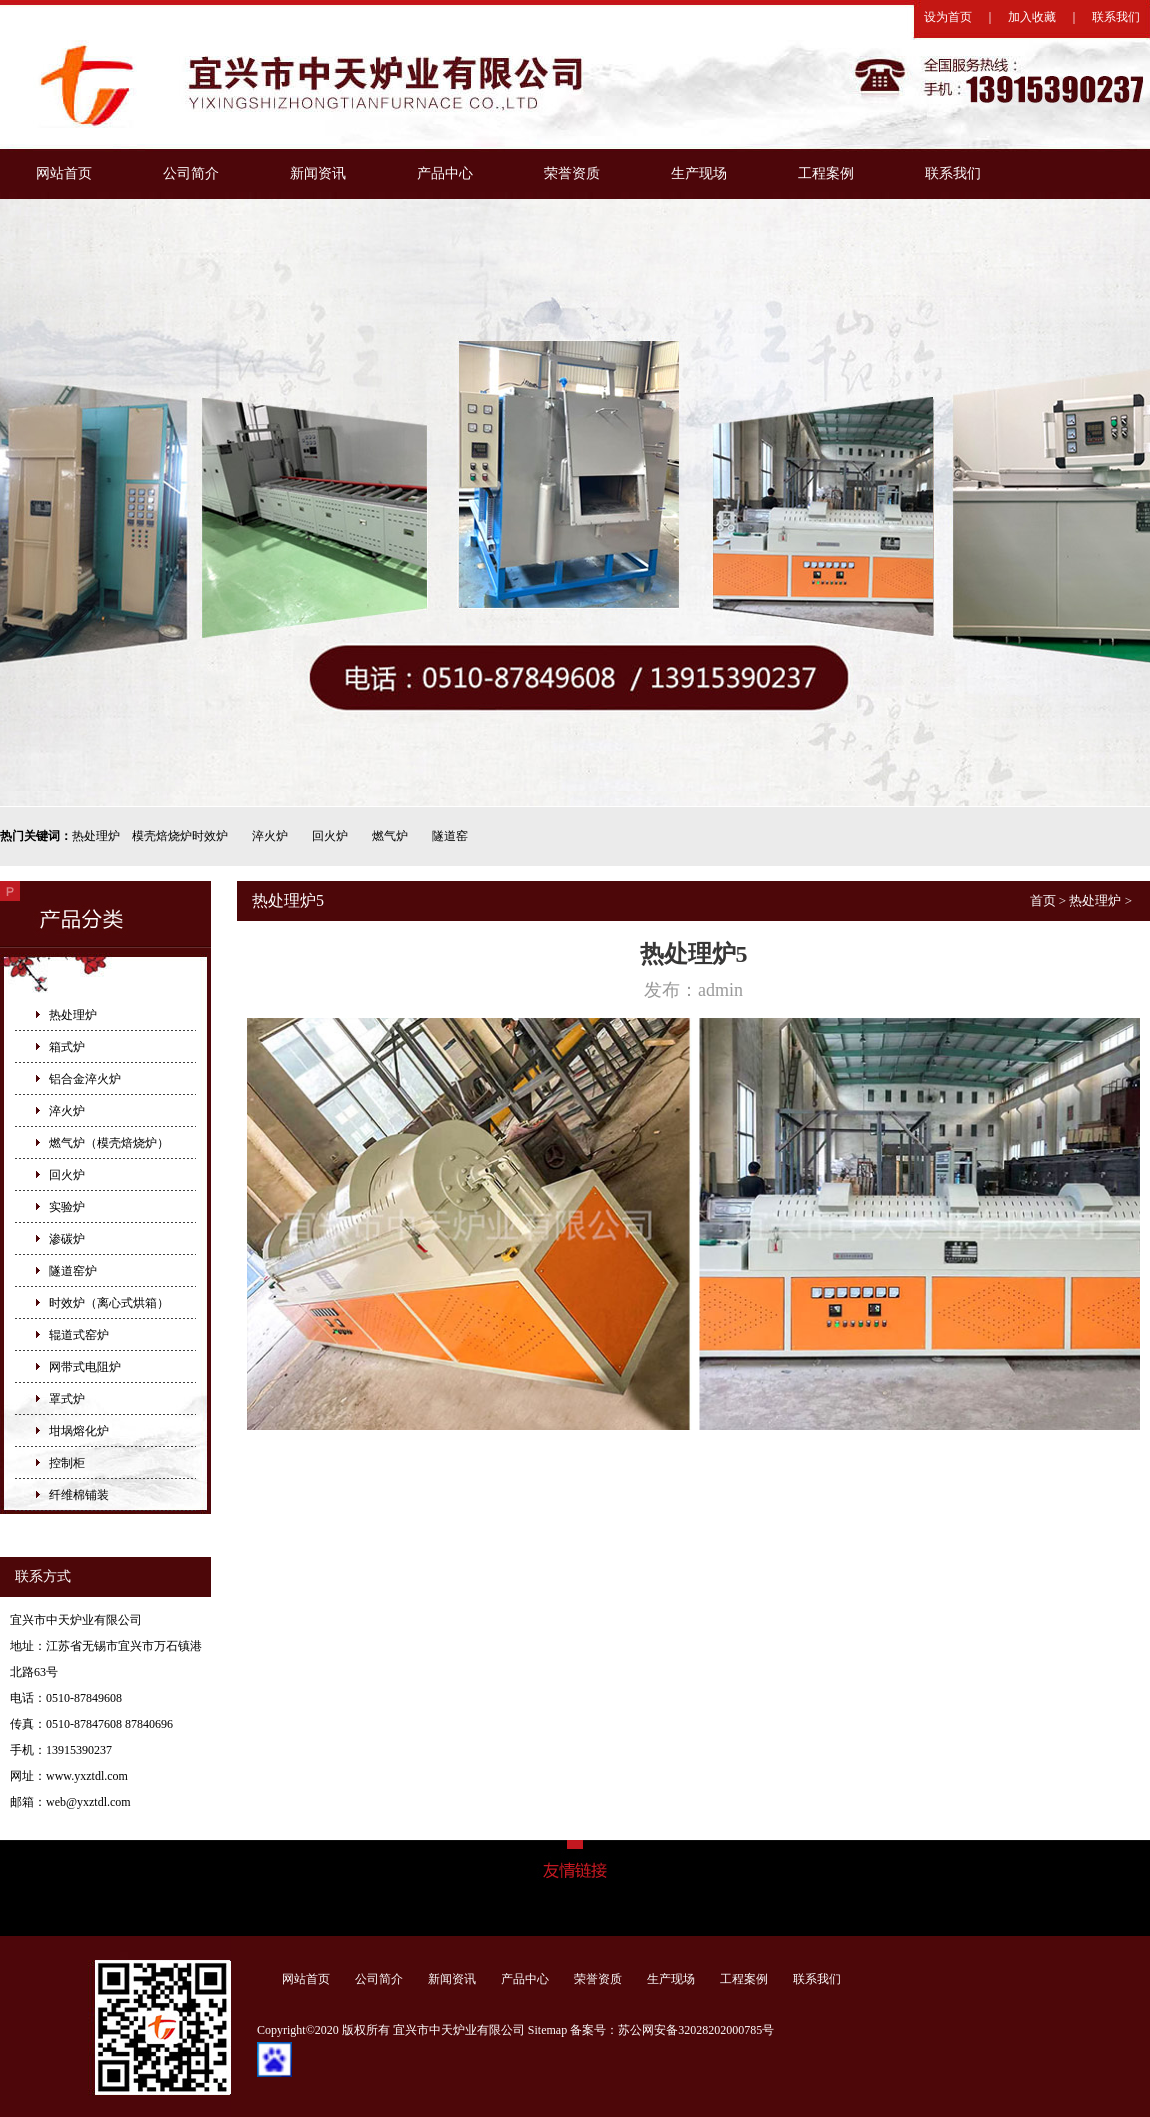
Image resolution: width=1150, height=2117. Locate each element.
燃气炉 (390, 836)
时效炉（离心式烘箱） (109, 1303)
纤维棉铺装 (79, 1495)
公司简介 (191, 173)
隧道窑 (450, 836)
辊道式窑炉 (79, 1335)
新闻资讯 (318, 173)
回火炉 (330, 836)
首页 (1043, 900)
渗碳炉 (67, 1239)
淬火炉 (270, 836)
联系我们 (1116, 17)
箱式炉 (67, 1047)
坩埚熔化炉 (79, 1431)
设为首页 (948, 17)
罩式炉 (67, 1399)
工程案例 (826, 173)
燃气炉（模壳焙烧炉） (109, 1143)
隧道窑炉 (73, 1271)
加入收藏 (1032, 17)
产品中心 (445, 173)
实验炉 (67, 1207)
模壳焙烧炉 (162, 836)
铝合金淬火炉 (85, 1079)
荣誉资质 (572, 173)
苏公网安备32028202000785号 (696, 2030)
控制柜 (67, 1463)
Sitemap (547, 2030)
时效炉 (210, 836)
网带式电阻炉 (85, 1367)
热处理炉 (96, 836)
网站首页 (64, 173)
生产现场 (699, 173)
